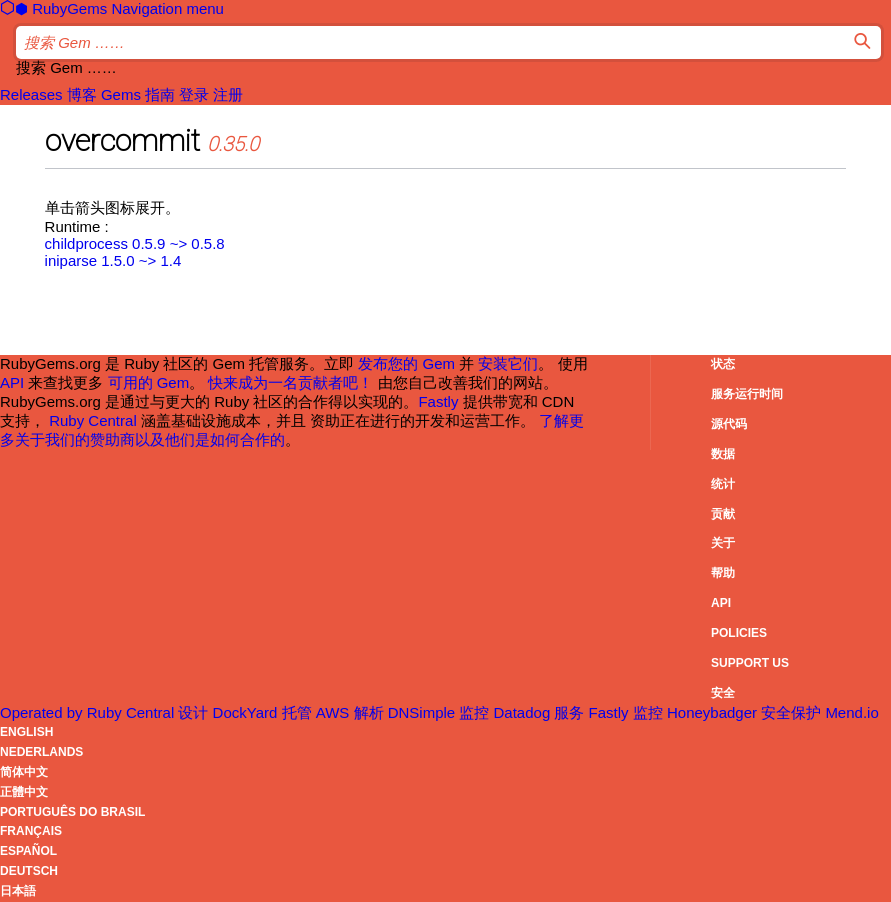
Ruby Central (93, 420)
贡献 (723, 514)
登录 (194, 94)
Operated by (89, 712)
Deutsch (29, 871)
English (26, 732)
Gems (121, 94)
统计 (723, 484)
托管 (318, 712)
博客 (82, 94)
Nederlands (41, 752)
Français (31, 831)
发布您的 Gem (406, 363)
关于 (723, 543)
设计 (229, 712)
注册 (228, 94)
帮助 (723, 573)
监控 (506, 712)
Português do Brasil (72, 812)
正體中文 (24, 792)
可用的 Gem (149, 382)
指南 (160, 94)
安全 (723, 693)
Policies (739, 633)
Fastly (438, 401)
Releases (31, 94)
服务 (593, 712)
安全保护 (820, 712)
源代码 (729, 424)
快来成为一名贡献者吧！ (290, 382)
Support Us (750, 663)
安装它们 (508, 363)
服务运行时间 (747, 394)
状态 (723, 364)
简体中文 (24, 772)
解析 (407, 712)
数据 (723, 454)
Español (28, 851)
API (721, 603)
